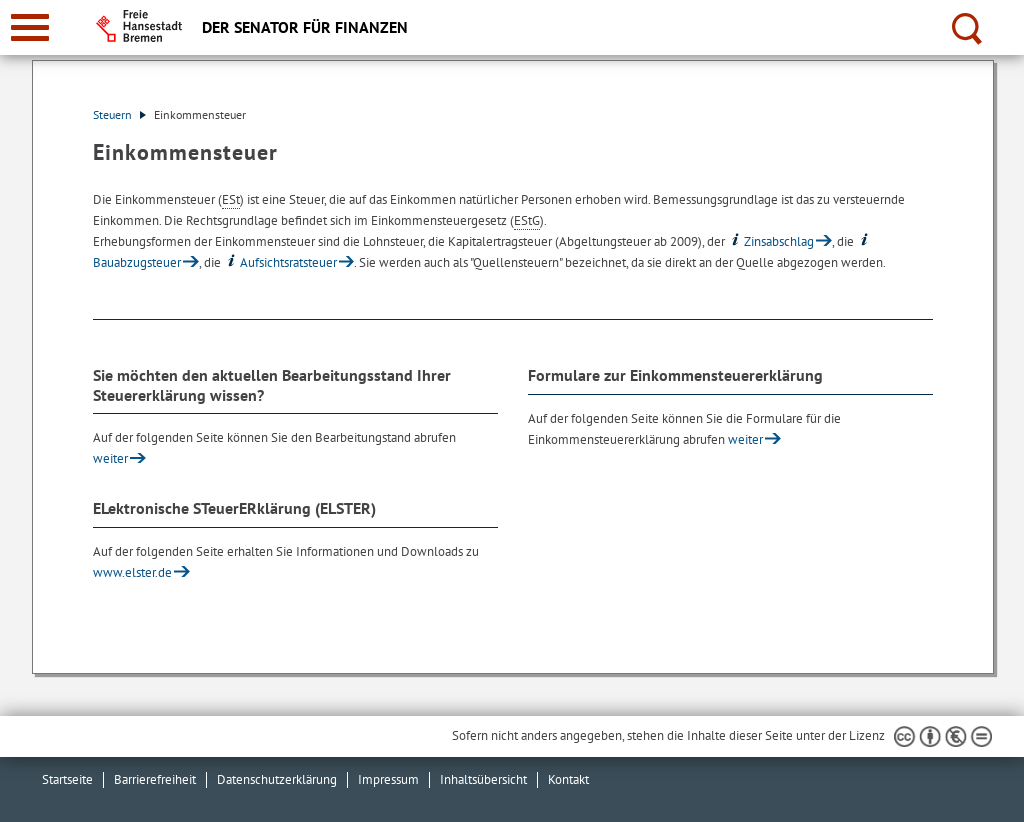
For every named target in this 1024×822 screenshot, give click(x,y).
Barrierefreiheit (155, 779)
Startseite (67, 779)
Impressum (388, 779)
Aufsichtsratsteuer (280, 262)
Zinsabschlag (771, 241)
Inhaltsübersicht (483, 779)
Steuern (119, 114)
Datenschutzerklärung (277, 779)
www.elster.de (132, 572)
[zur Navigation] (30, 27)
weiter (110, 458)
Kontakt (568, 779)
